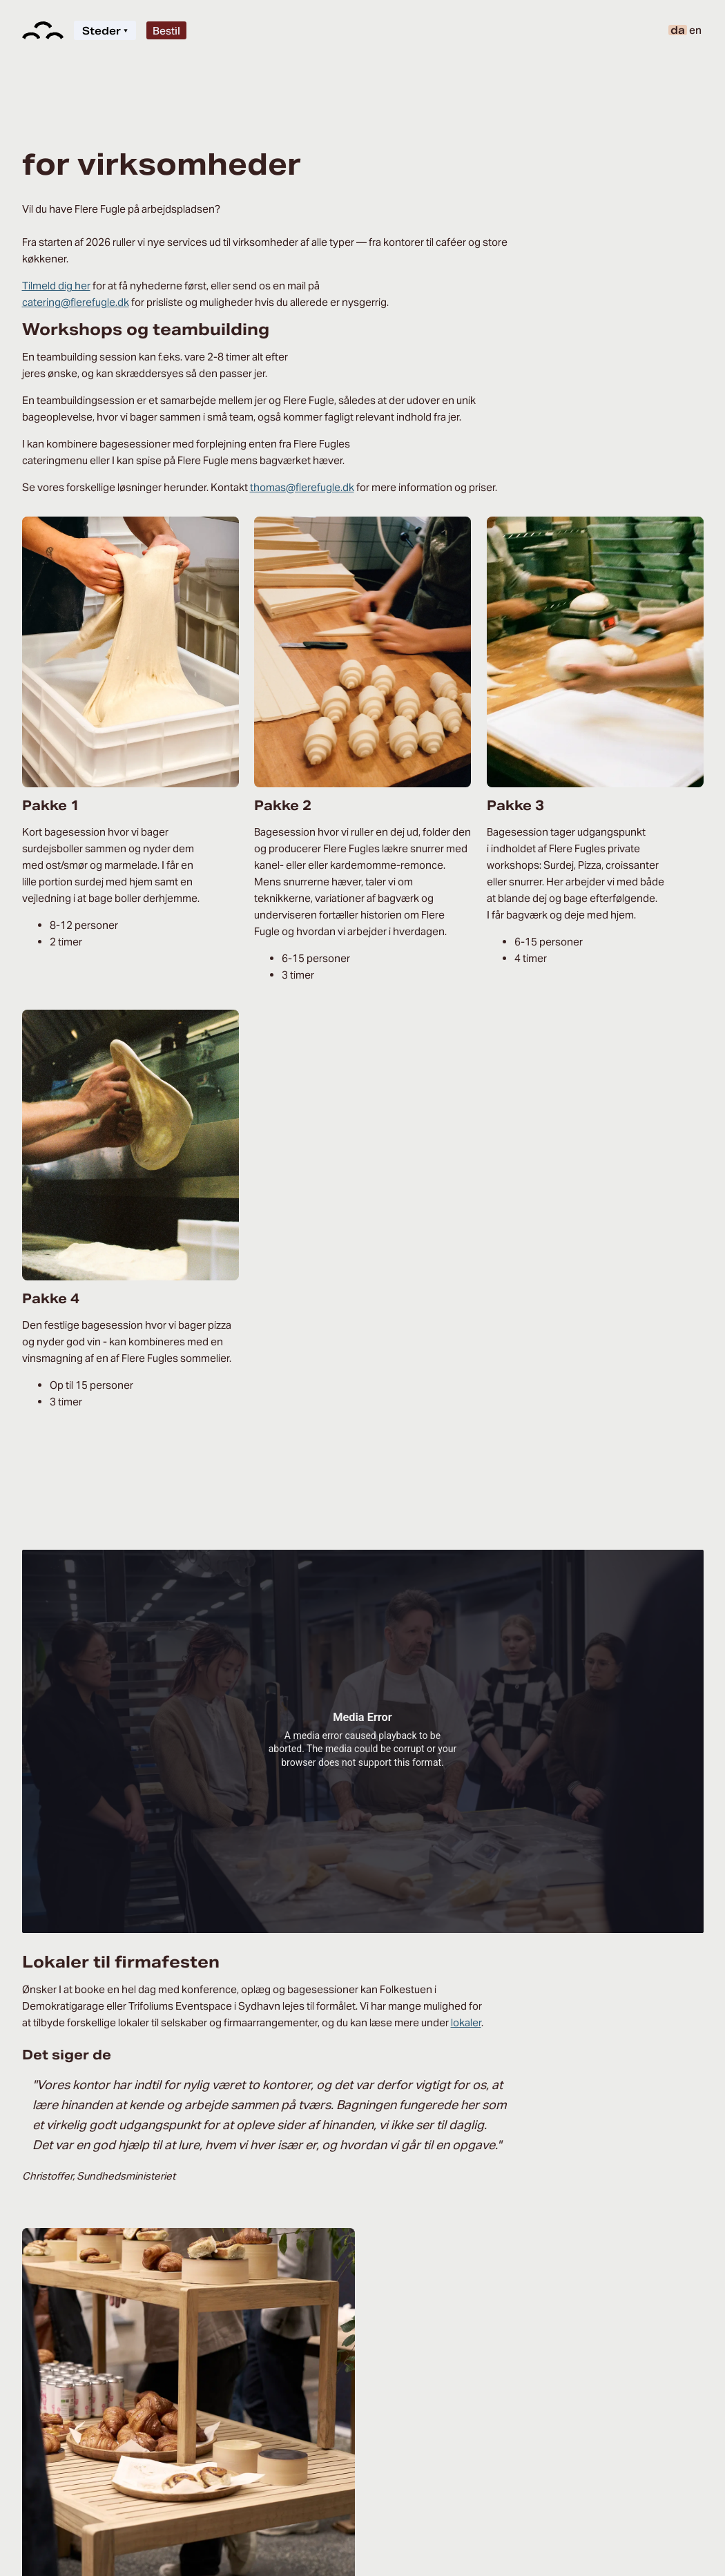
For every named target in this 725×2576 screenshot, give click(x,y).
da (677, 30)
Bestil (166, 30)
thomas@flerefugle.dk (302, 487)
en (695, 30)
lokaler (466, 2022)
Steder (105, 30)
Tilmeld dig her (56, 285)
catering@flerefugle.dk (75, 302)
